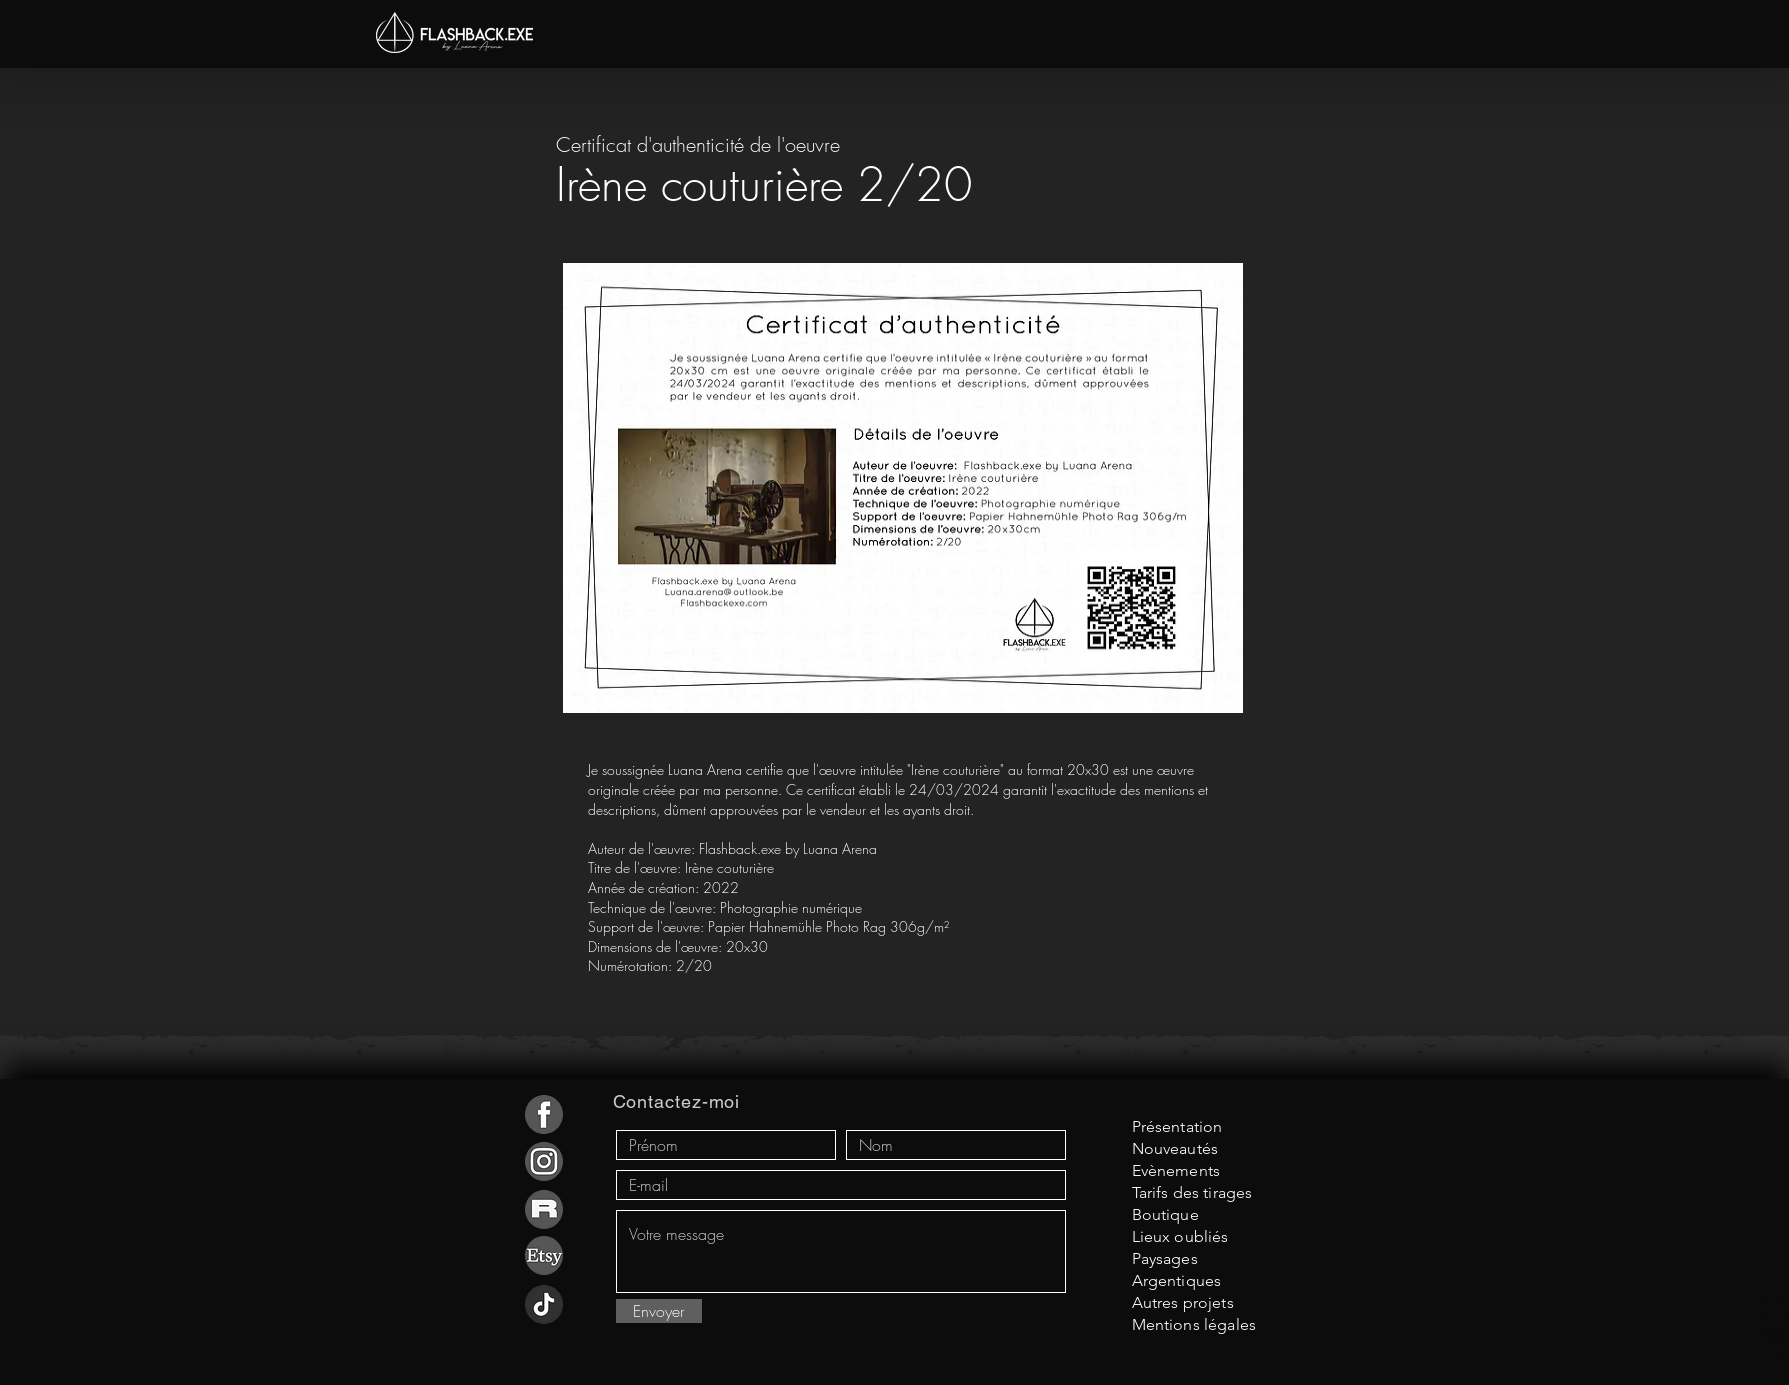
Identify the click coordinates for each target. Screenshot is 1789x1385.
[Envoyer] (659, 1311)
